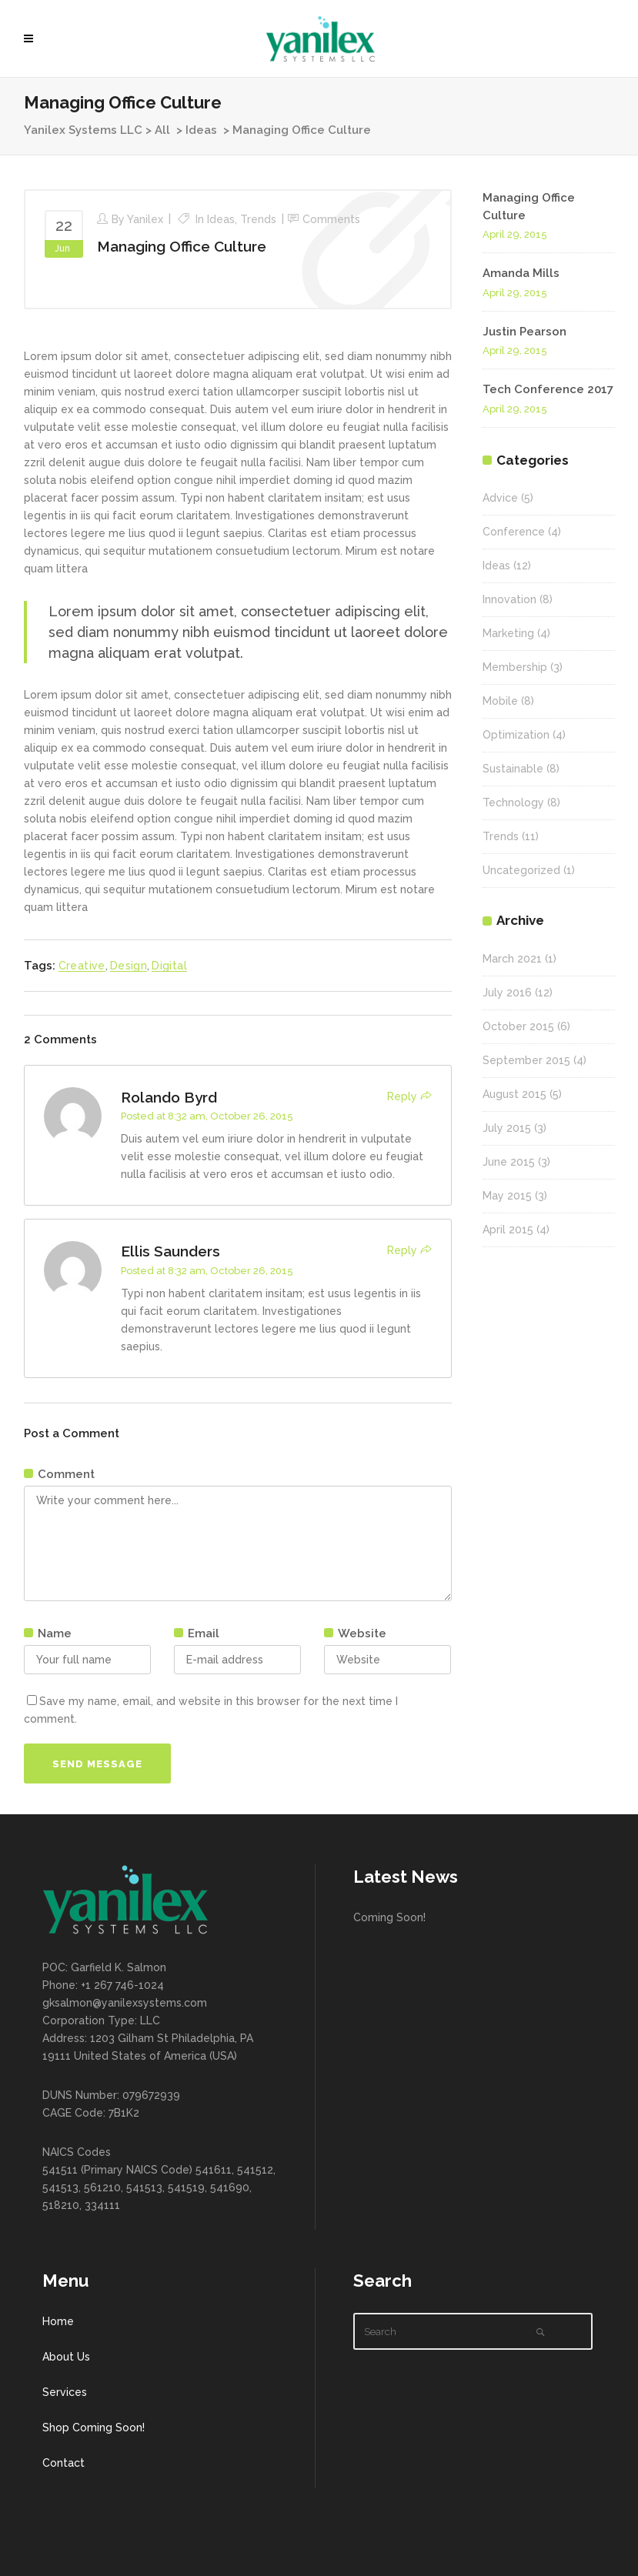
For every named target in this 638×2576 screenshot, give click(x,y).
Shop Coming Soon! (93, 2427)
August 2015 (514, 1094)
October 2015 (518, 1026)
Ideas (201, 130)
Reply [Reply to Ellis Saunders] (402, 1250)
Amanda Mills (521, 273)
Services (64, 2392)
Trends (258, 219)
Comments (331, 219)
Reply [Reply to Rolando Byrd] (402, 1096)
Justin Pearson (524, 332)
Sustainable (513, 768)
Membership (515, 667)
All (162, 130)
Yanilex (145, 219)
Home (58, 2321)
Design (128, 965)
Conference (514, 532)
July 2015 (507, 1128)
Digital (169, 965)
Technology (513, 802)
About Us (66, 2357)
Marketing (508, 633)
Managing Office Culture (181, 246)
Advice (500, 498)
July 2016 (507, 992)
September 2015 (526, 1060)
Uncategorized (521, 870)
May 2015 (507, 1196)
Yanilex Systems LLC (83, 130)
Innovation (509, 599)
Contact (63, 2463)
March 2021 (512, 959)
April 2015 (508, 1229)
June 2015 (509, 1162)
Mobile (500, 701)
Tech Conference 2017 (548, 389)
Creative (81, 965)
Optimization (516, 735)
